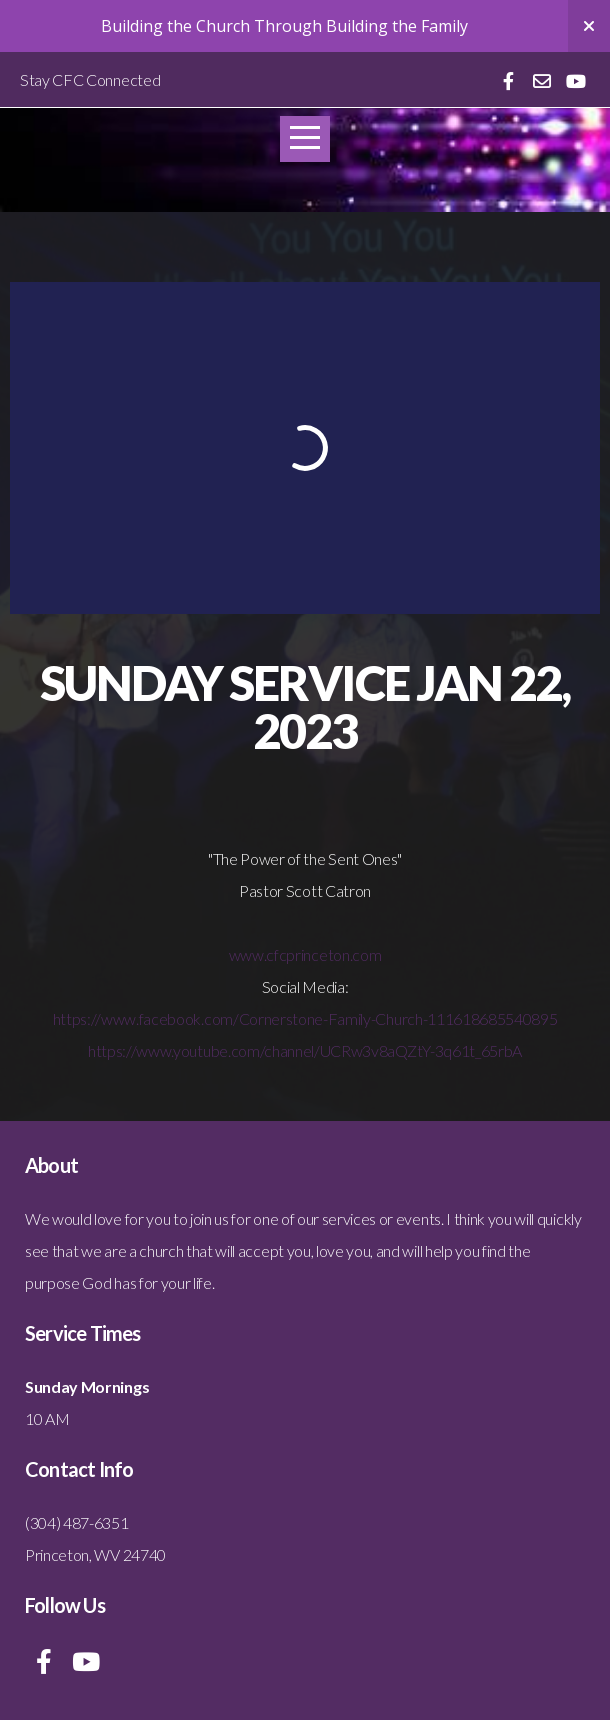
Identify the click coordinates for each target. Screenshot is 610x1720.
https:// (77, 1018)
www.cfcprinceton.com (305, 954)
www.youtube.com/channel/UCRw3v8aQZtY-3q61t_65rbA (329, 1050)
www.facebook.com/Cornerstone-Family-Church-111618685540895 (329, 1018)
